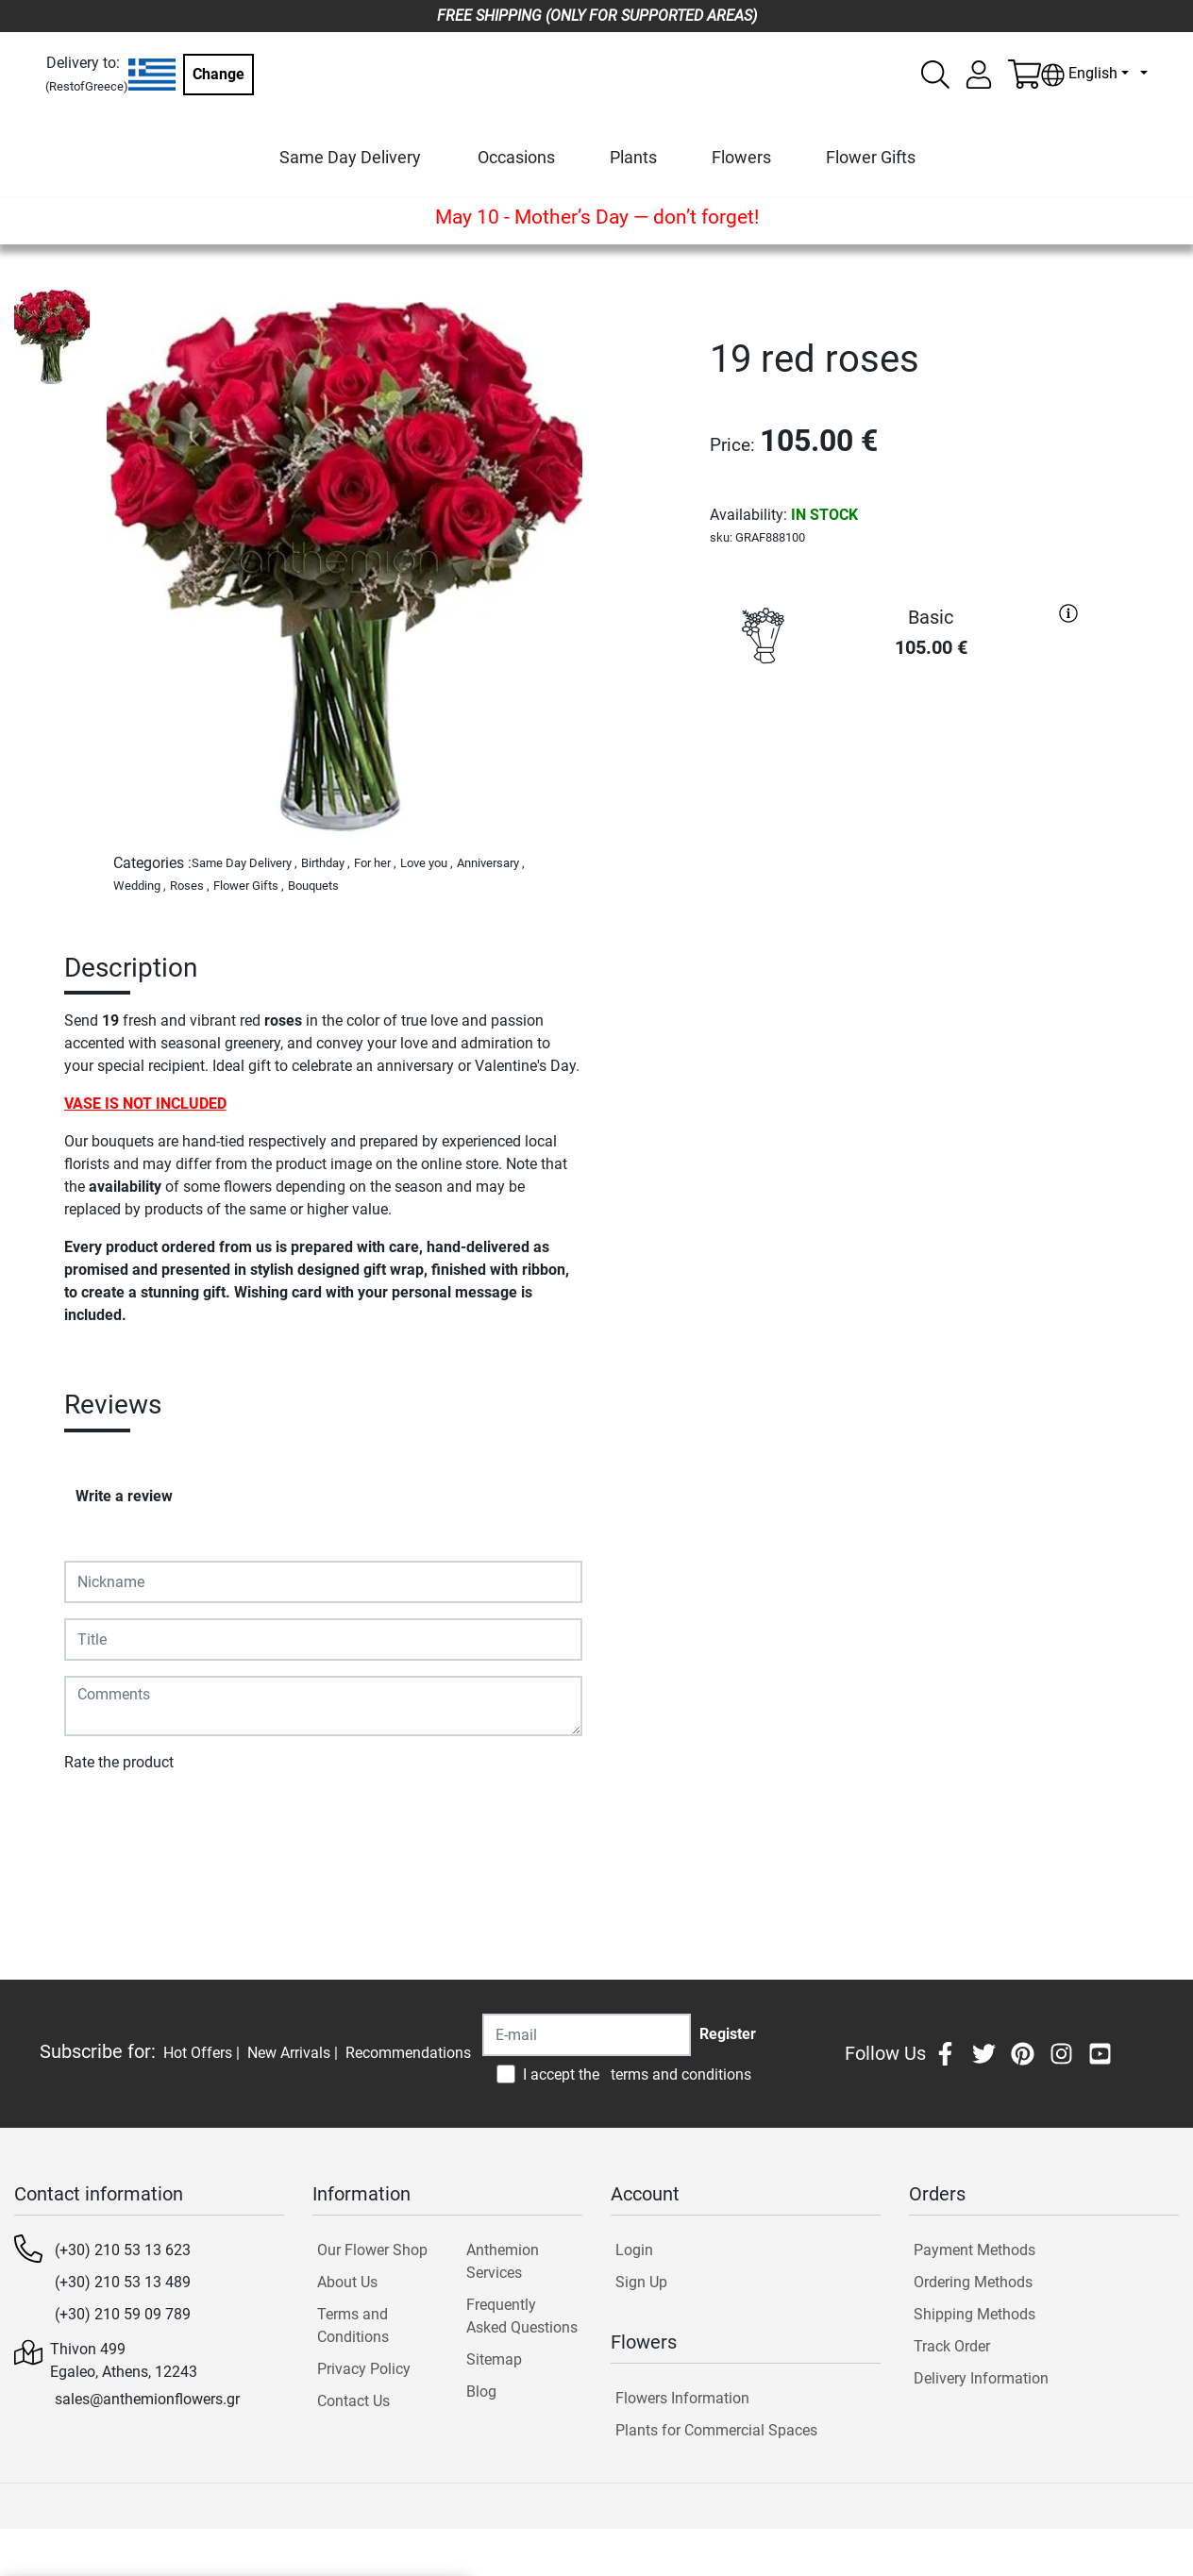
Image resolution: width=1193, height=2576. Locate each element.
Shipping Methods (974, 2314)
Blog (481, 2391)
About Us (347, 2282)
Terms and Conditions (353, 2325)
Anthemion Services (502, 2261)
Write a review (124, 1496)
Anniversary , (491, 863)
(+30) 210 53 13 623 (123, 2250)
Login (634, 2250)
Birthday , (325, 863)
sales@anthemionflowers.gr (147, 2399)
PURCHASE (898, 743)
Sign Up (641, 2282)
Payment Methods (974, 2250)
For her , (375, 863)
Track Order (952, 2346)
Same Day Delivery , (244, 863)
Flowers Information (682, 2398)
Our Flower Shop (372, 2250)
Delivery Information (981, 2378)
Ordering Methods (973, 2282)
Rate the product (119, 1762)
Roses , (190, 885)
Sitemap (494, 2359)
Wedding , (139, 885)
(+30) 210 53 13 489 (123, 2282)
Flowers (741, 157)
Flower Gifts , (248, 885)
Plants (633, 157)
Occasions (516, 157)
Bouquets (313, 885)
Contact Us (353, 2401)
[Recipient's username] (586, 2035)
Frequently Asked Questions (522, 2316)
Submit (98, 1817)
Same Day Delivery (350, 157)
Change (218, 74)
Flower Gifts (871, 157)
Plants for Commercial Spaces (716, 2430)
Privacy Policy (364, 2369)
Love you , (426, 863)
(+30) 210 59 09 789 (123, 2314)
